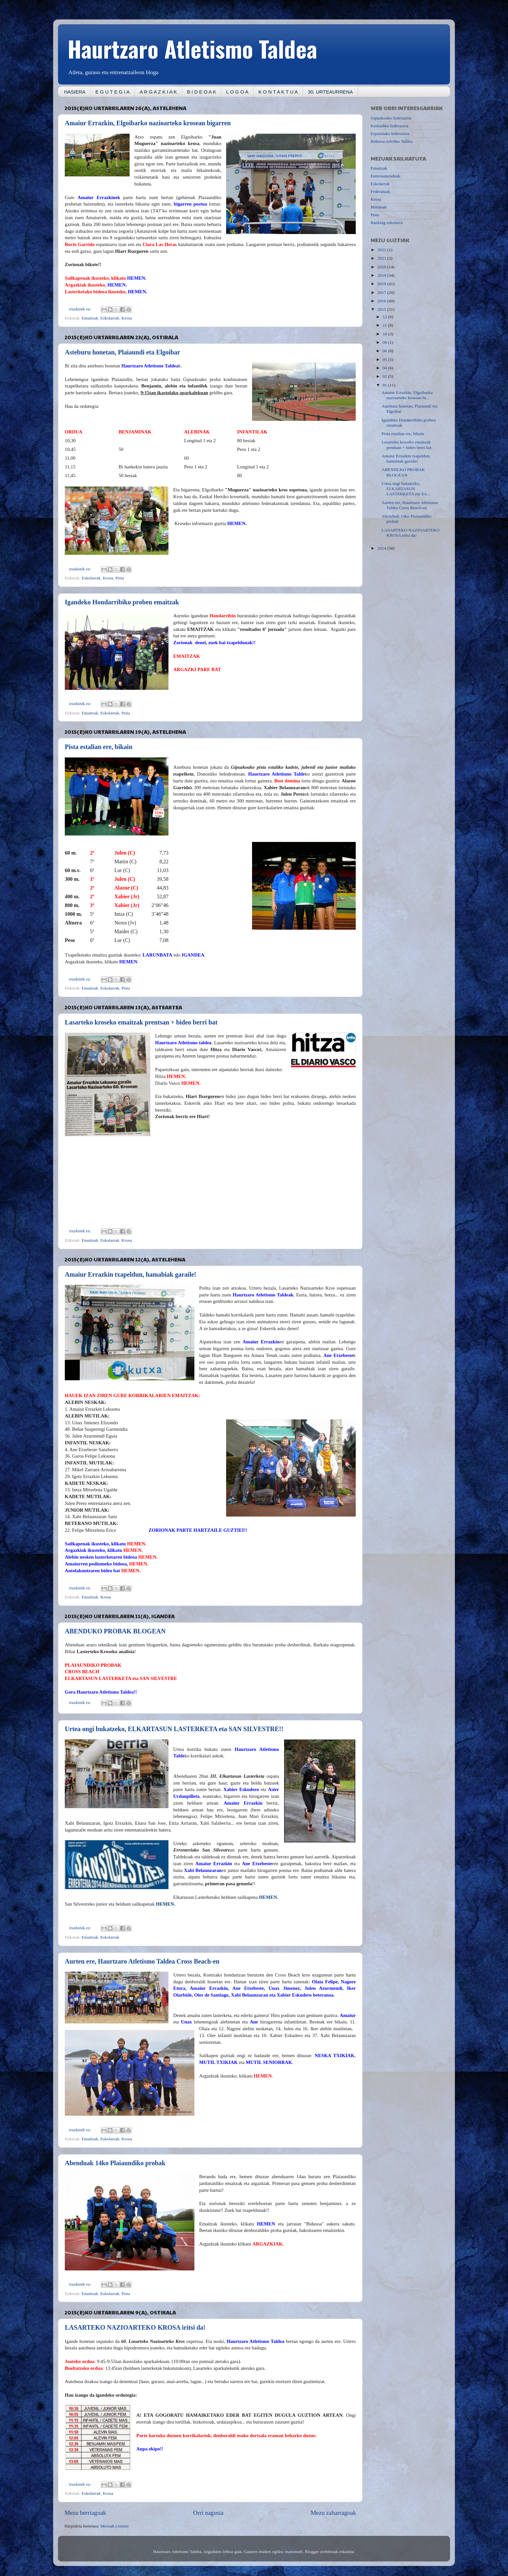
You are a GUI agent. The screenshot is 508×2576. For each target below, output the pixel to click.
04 (385, 367)
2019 (382, 275)
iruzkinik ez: (80, 309)
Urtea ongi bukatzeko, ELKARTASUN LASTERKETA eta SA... (406, 488)
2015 (382, 309)
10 (385, 333)
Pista (119, 578)
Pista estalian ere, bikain (99, 746)
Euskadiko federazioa (390, 125)
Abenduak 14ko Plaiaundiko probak (115, 2163)
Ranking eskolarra (387, 222)
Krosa (126, 318)
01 (385, 385)
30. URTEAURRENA (330, 92)
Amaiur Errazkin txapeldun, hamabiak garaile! (130, 1274)
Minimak (379, 207)
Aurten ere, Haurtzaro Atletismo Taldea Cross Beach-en (142, 1961)
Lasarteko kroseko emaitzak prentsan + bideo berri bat (141, 1022)
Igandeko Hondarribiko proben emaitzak (122, 602)
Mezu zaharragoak (333, 2512)
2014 (382, 548)
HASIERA (75, 92)
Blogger (312, 2551)
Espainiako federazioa (390, 133)
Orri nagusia (208, 2512)
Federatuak (380, 191)
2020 (382, 266)
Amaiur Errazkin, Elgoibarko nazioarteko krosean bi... (407, 395)
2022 (382, 249)
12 (385, 316)
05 (385, 359)
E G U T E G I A (113, 92)
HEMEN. (268, 1897)
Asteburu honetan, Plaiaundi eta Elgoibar (122, 352)
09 (385, 342)
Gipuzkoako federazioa (391, 118)
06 (385, 350)
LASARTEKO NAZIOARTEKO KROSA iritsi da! (135, 2327)
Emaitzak (90, 318)
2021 (382, 258)
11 (385, 325)
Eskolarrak (109, 318)
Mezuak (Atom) (114, 2526)
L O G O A (237, 92)
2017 (382, 292)
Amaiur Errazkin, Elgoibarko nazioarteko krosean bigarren (148, 123)
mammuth (294, 2551)
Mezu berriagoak (85, 2512)
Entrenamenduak (385, 176)
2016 (382, 300)
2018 (382, 283)
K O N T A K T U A (278, 92)
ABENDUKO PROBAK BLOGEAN (115, 1631)
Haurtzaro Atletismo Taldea (192, 48)
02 (385, 376)
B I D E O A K (201, 92)
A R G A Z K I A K (158, 92)
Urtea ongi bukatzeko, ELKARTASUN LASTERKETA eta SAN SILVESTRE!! (174, 1728)
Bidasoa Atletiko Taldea (391, 141)
